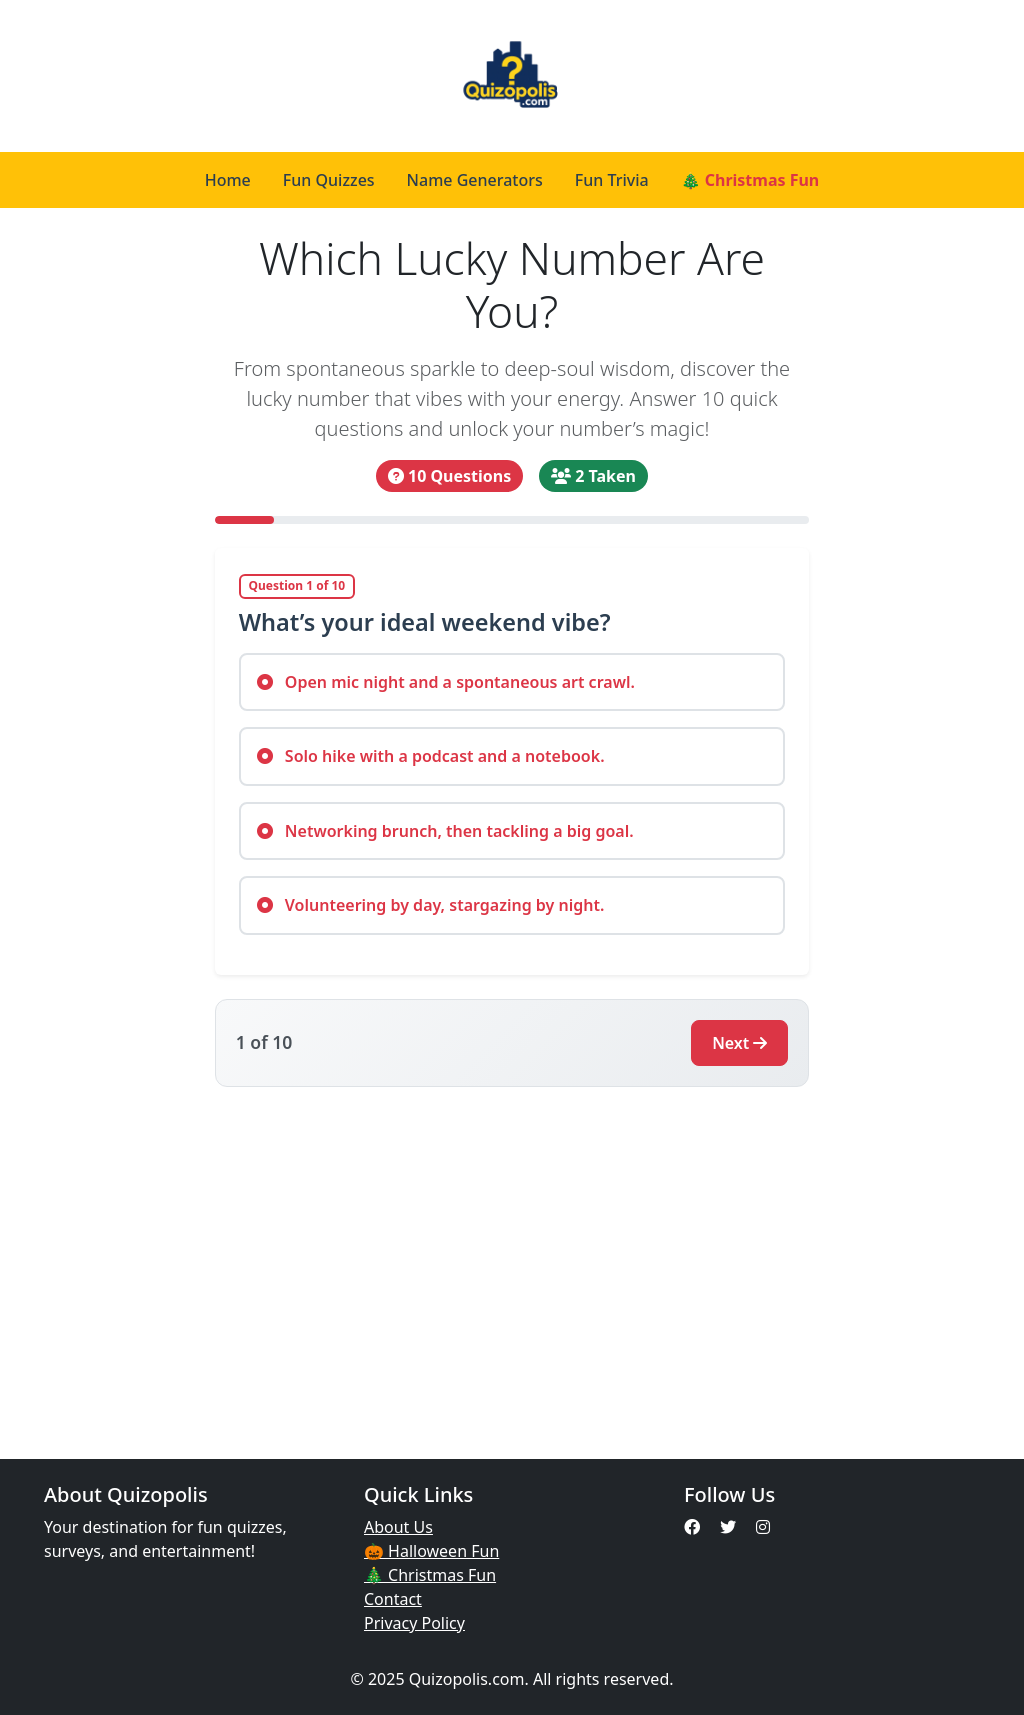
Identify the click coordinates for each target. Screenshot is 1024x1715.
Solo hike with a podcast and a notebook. (431, 756)
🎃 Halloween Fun (431, 1551)
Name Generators (475, 180)
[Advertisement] (512, 1261)
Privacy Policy (414, 1623)
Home (228, 180)
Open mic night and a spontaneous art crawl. (446, 682)
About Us (398, 1527)
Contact (393, 1599)
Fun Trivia (612, 180)
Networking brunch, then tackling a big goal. (445, 831)
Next (739, 1043)
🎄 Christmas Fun (750, 180)
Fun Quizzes (329, 180)
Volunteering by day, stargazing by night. (431, 905)
